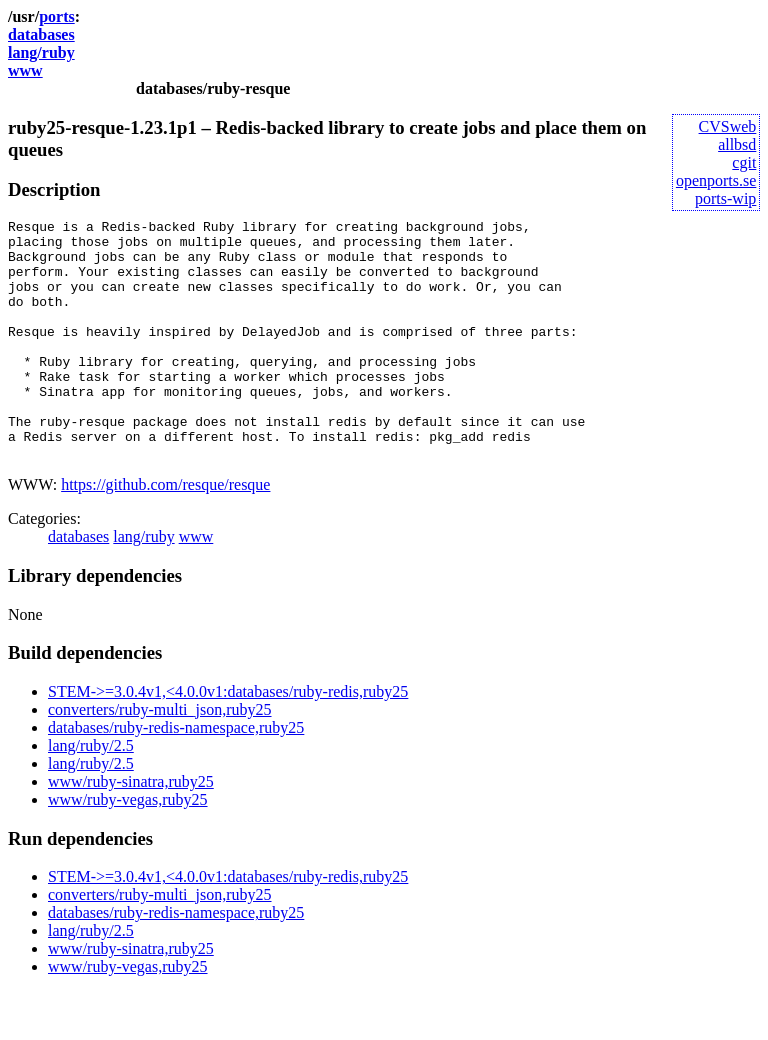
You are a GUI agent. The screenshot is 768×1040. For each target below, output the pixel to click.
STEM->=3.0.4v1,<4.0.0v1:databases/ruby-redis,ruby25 (228, 739)
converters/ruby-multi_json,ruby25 (160, 757)
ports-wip (725, 198)
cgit (744, 162)
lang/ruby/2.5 (91, 793)
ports (57, 16)
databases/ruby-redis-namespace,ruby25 (176, 775)
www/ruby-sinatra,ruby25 (131, 829)
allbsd (737, 144)
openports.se (716, 180)
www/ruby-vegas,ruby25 (128, 847)
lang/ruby (41, 52)
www (25, 70)
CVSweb (728, 126)
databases (41, 34)
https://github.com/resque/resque (165, 532)
